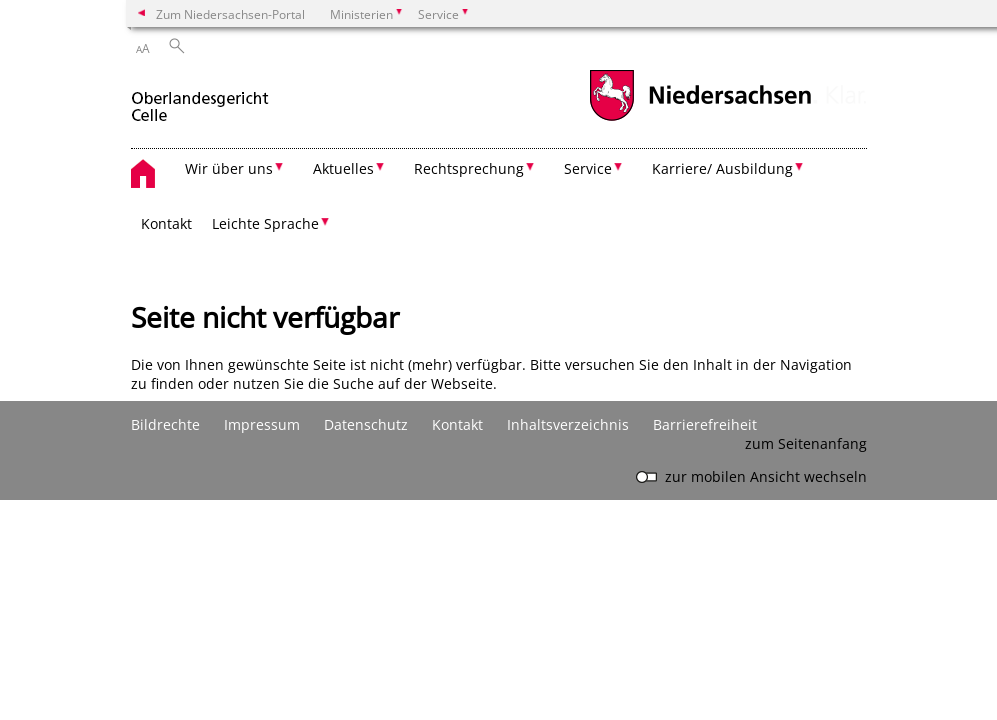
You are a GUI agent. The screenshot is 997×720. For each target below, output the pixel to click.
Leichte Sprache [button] (265, 223)
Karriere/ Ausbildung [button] (722, 168)
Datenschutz (366, 424)
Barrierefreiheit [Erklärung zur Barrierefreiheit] (705, 424)
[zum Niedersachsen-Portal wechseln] (700, 118)
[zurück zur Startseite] (200, 98)
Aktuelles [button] (343, 168)
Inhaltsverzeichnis (568, 424)
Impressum (262, 424)
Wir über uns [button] (229, 168)
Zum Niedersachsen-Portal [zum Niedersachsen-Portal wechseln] (230, 14)
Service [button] (588, 168)
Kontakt (166, 223)
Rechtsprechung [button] (469, 168)
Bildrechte (165, 424)
